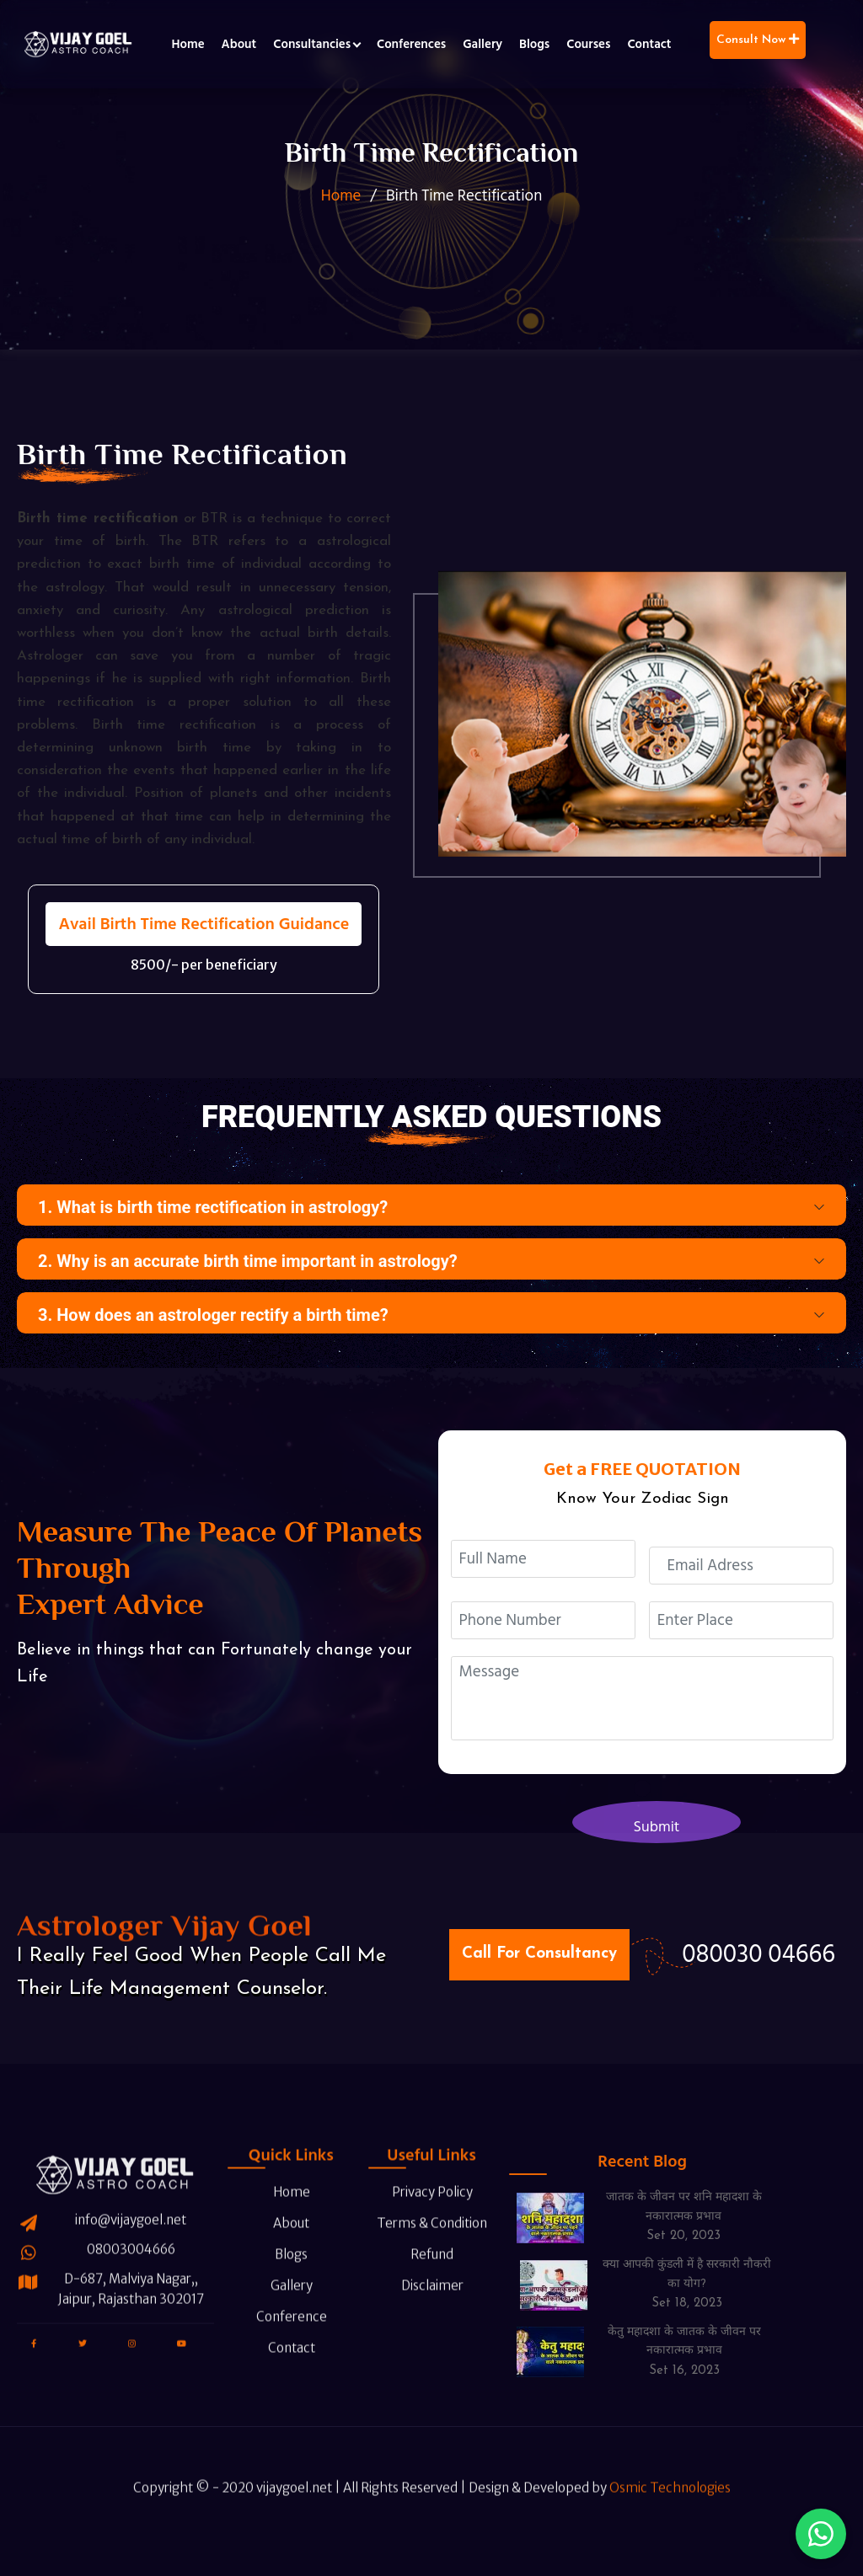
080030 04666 (758, 1954)
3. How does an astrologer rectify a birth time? (213, 1315)
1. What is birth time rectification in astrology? (213, 1207)
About (239, 44)
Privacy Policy (420, 2156)
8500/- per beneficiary (204, 964)
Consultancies (312, 44)
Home (187, 44)
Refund (420, 2218)
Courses (588, 44)
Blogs (534, 44)
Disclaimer (421, 2250)
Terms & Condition (427, 2187)
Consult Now (757, 39)
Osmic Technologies (670, 2523)
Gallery (482, 44)
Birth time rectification (98, 518)
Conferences (411, 44)
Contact (649, 44)
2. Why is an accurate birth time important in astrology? (248, 1261)
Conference (280, 2281)
